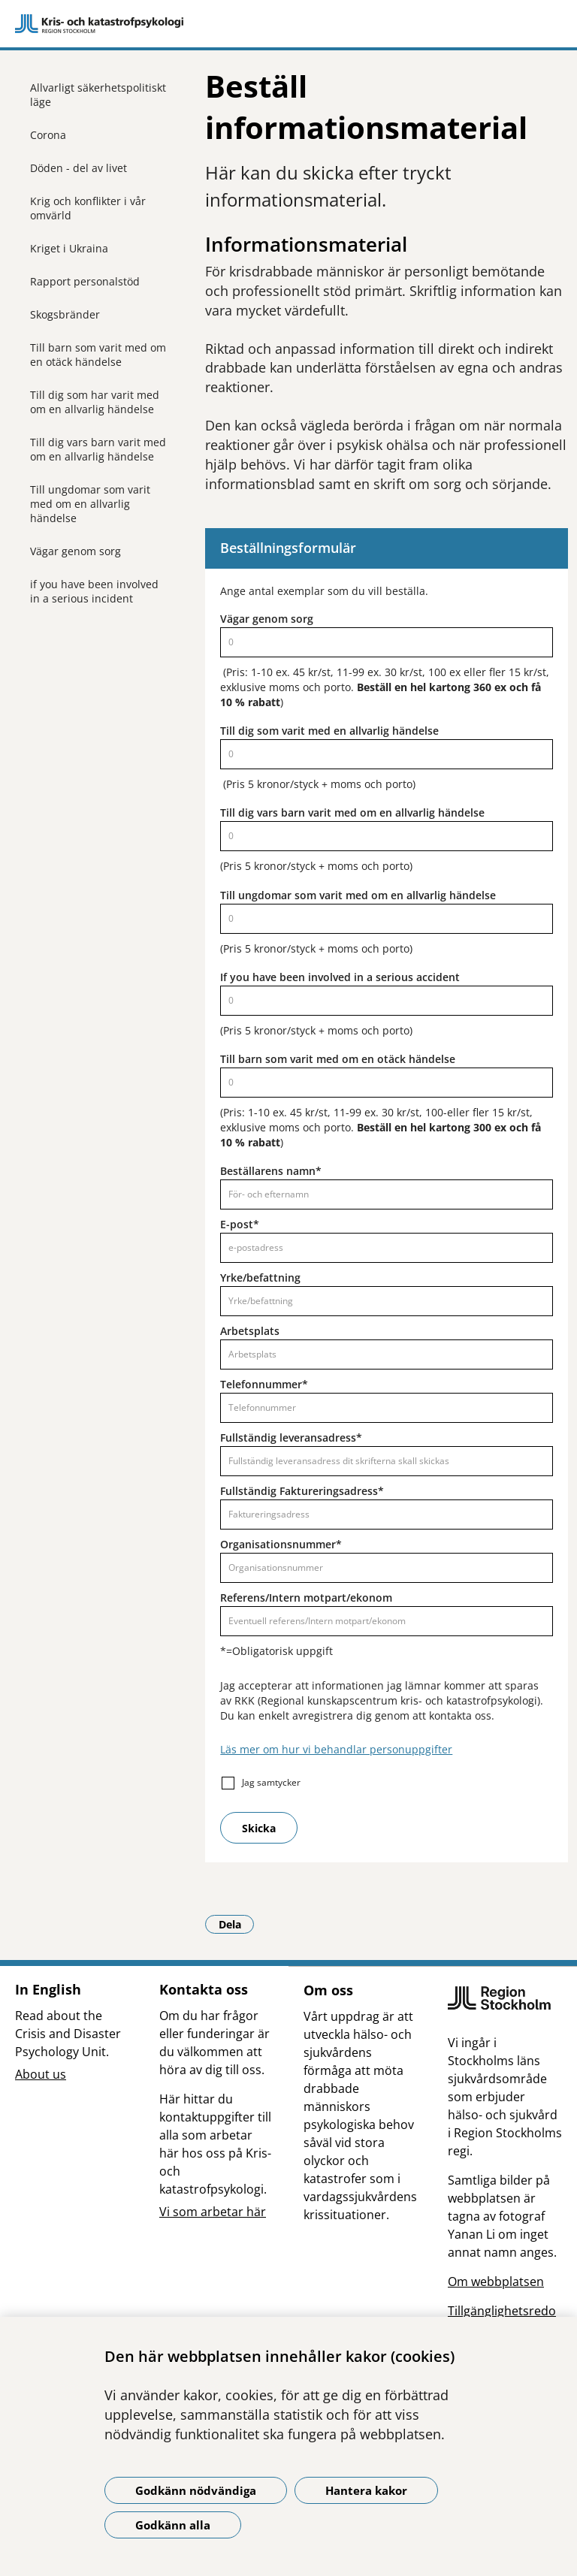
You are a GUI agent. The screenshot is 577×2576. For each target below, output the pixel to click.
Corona (48, 135)
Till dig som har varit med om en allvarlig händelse (94, 402)
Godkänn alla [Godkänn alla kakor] (172, 2524)
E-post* (239, 1224)
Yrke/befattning (260, 1277)
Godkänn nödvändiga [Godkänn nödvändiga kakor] (195, 2490)
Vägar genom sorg (75, 551)
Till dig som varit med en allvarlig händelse (329, 730)
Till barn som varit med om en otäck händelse (98, 354)
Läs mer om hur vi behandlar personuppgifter (336, 1749)
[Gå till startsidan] (288, 24)
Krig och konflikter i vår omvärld (88, 208)
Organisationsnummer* (281, 1544)
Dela (237, 1923)
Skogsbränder (65, 314)
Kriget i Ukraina (69, 248)
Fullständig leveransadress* (291, 1437)
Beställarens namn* (271, 1171)
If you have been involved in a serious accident (340, 977)
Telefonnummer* (264, 1384)
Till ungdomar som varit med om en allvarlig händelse (90, 503)
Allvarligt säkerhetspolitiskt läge (98, 94)
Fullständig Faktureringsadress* (302, 1491)
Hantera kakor (366, 2490)
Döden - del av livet (78, 168)
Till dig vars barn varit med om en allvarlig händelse (98, 449)
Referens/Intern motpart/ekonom (306, 1597)
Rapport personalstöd (85, 281)
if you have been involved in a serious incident (94, 591)
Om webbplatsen (496, 2281)
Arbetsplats (249, 1331)
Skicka (259, 1828)
